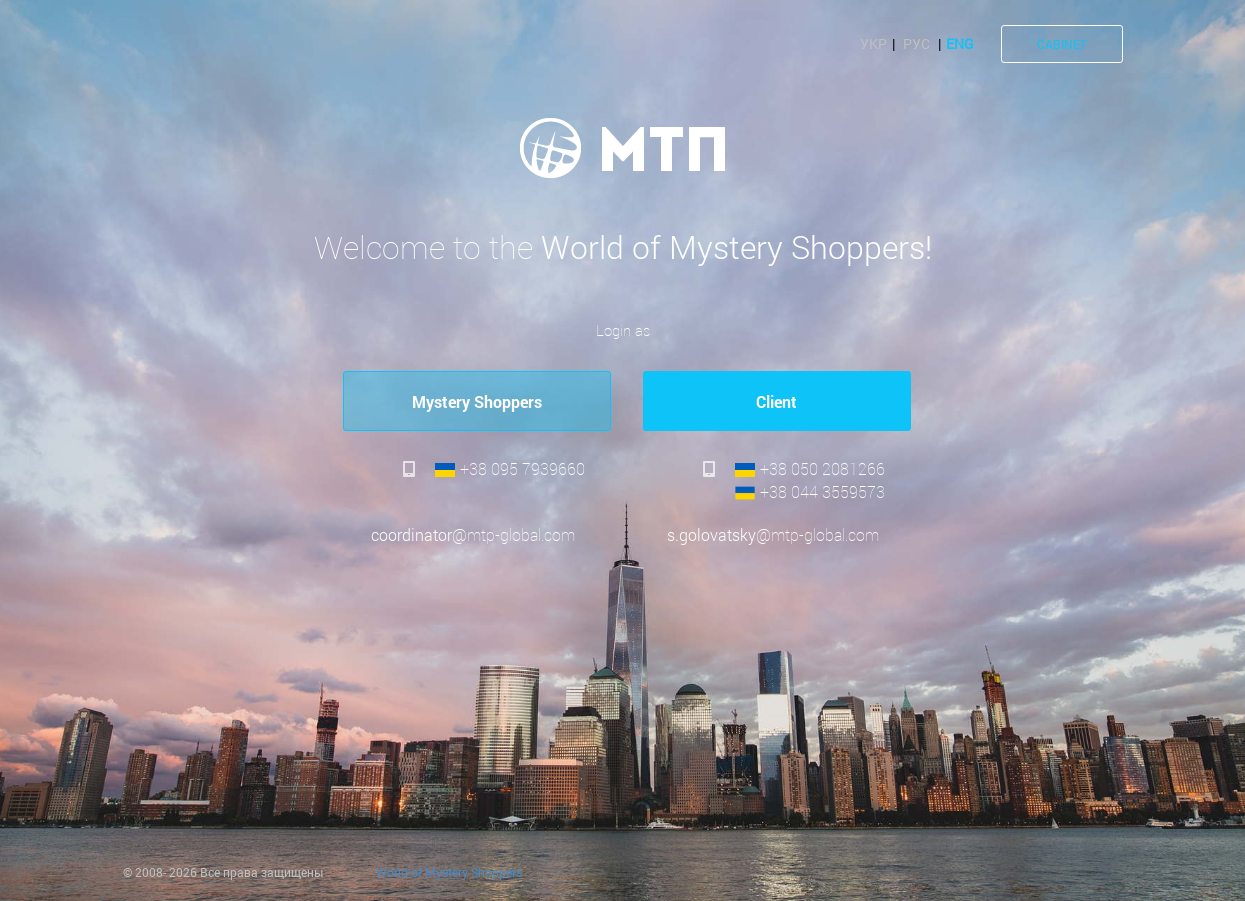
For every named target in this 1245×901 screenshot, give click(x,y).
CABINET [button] (1062, 44)
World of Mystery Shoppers (449, 872)
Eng (960, 43)
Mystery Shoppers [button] (477, 401)
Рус (916, 43)
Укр (873, 43)
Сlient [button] (776, 401)
